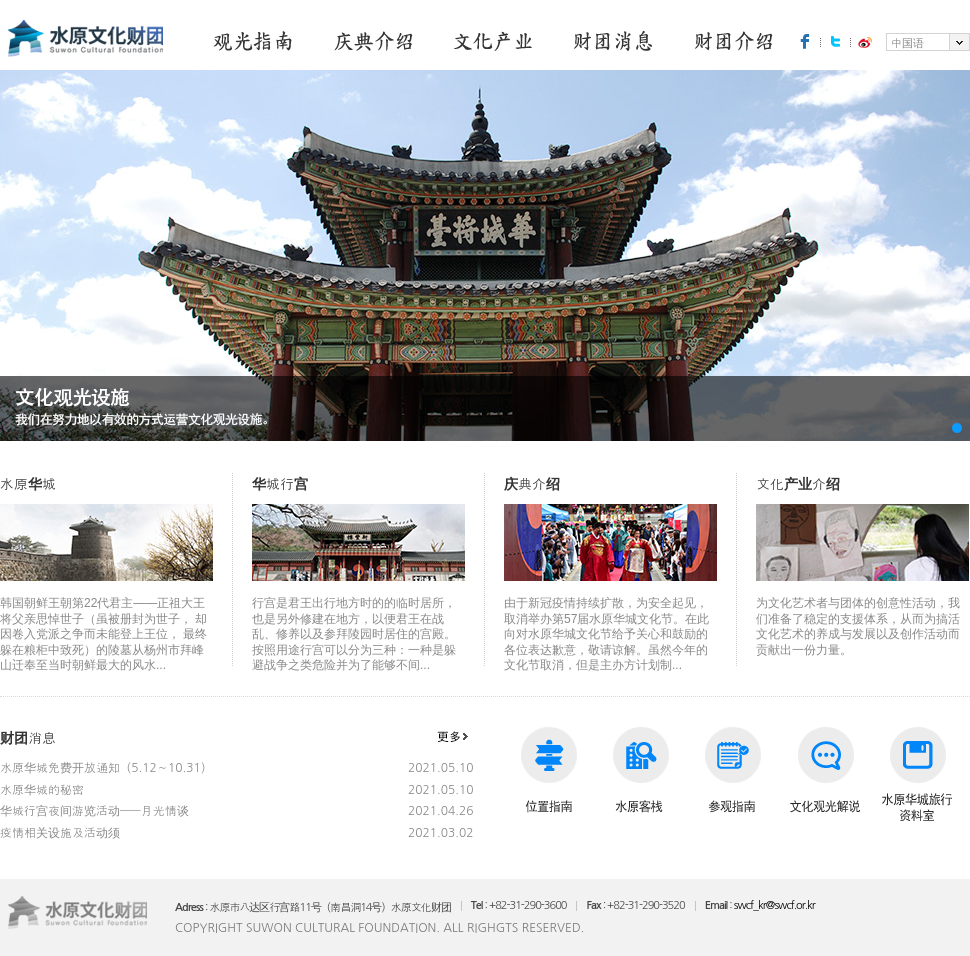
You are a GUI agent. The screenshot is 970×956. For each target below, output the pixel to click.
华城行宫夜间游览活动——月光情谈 (94, 811)
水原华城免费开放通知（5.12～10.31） (106, 768)
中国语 (907, 43)
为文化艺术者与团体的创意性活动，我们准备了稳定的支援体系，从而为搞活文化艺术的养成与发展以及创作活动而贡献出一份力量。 (862, 599)
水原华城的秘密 (42, 790)
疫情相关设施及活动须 (60, 833)
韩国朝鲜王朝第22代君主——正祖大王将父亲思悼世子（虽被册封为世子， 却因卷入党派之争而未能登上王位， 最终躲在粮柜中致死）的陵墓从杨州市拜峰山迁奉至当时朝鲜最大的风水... (106, 607)
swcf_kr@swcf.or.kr (774, 905)
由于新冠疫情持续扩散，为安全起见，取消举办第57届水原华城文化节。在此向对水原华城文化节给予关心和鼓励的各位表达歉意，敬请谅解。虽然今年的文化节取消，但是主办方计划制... (610, 607)
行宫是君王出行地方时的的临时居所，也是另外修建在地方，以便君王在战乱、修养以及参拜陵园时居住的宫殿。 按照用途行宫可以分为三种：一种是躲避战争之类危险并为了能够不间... (358, 607)
